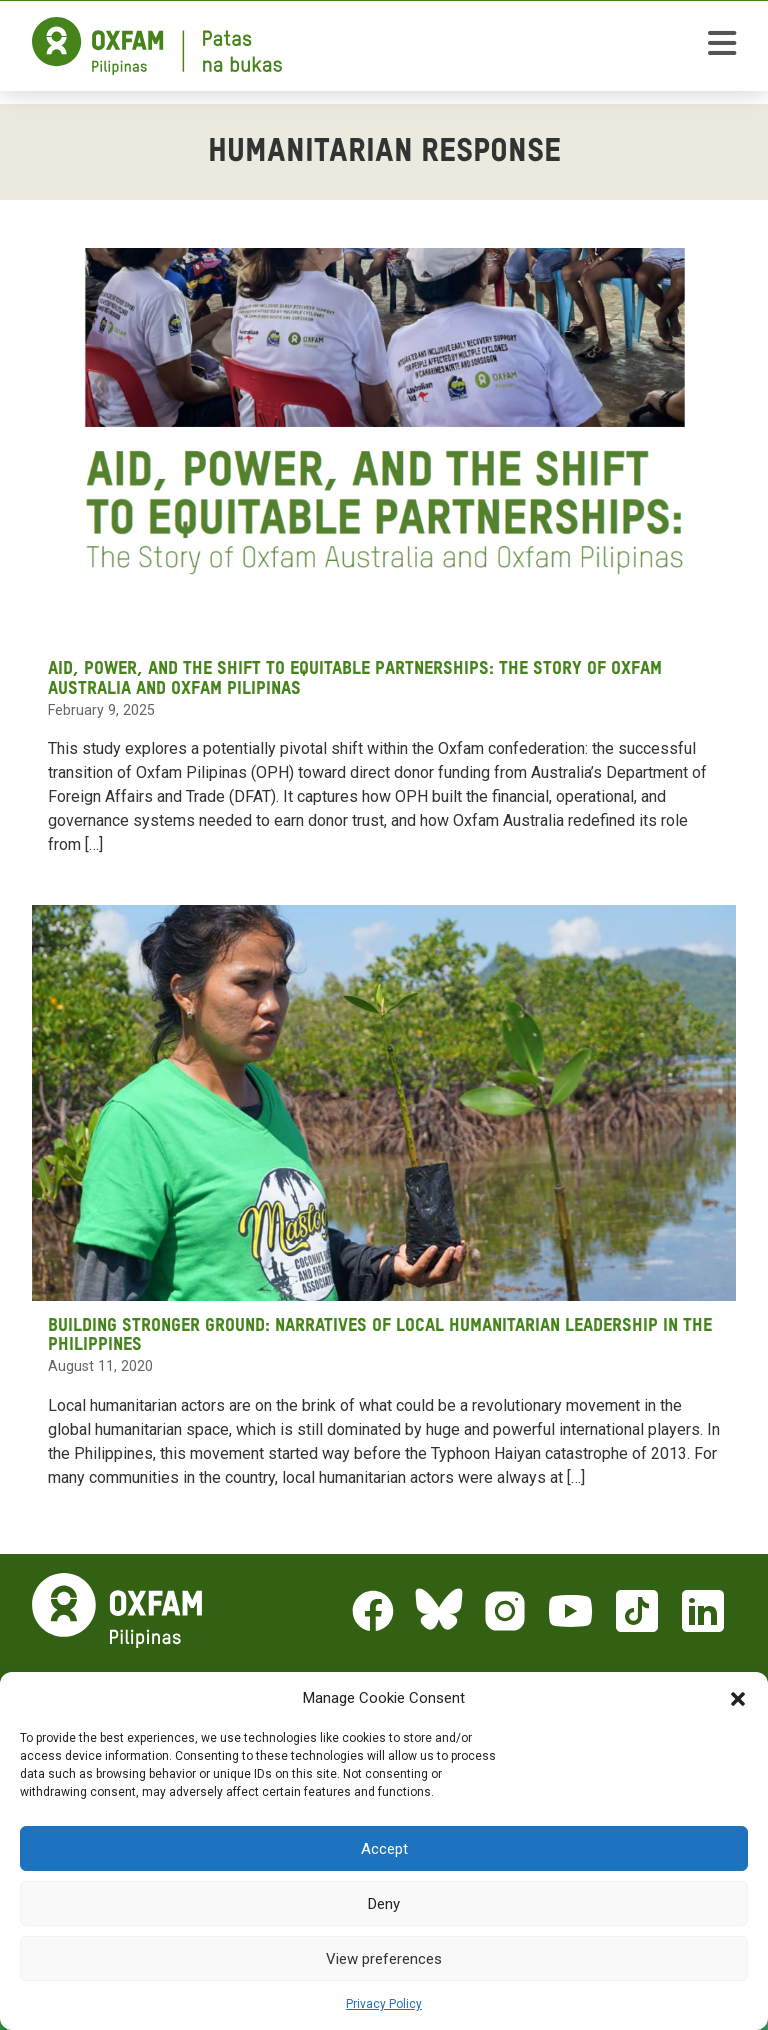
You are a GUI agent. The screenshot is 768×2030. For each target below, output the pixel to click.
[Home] (157, 46)
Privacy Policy (384, 2004)
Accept (384, 1849)
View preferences (384, 1959)
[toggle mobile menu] (722, 46)
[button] (738, 1698)
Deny (384, 1904)
